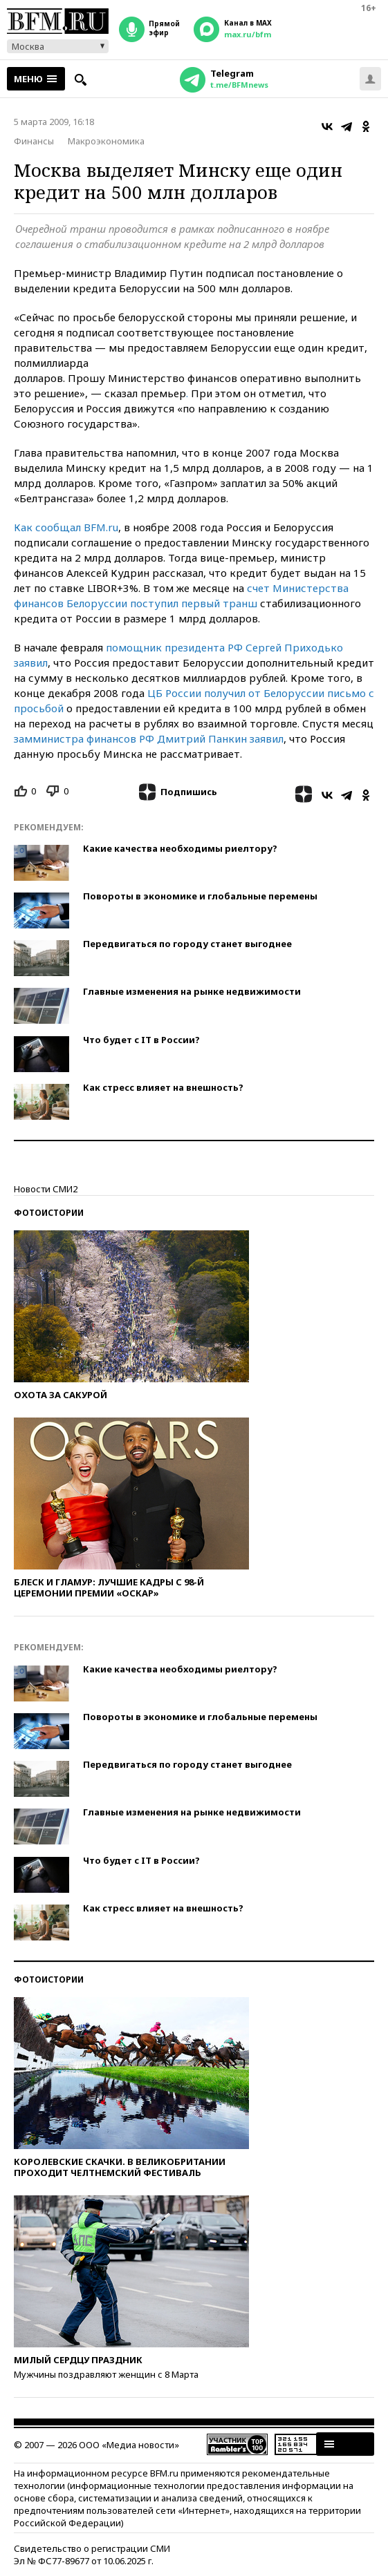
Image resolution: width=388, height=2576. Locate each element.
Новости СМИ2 (45, 1189)
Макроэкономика (106, 140)
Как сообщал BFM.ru (66, 527)
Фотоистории (49, 1213)
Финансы (34, 140)
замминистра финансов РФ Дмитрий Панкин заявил (149, 738)
